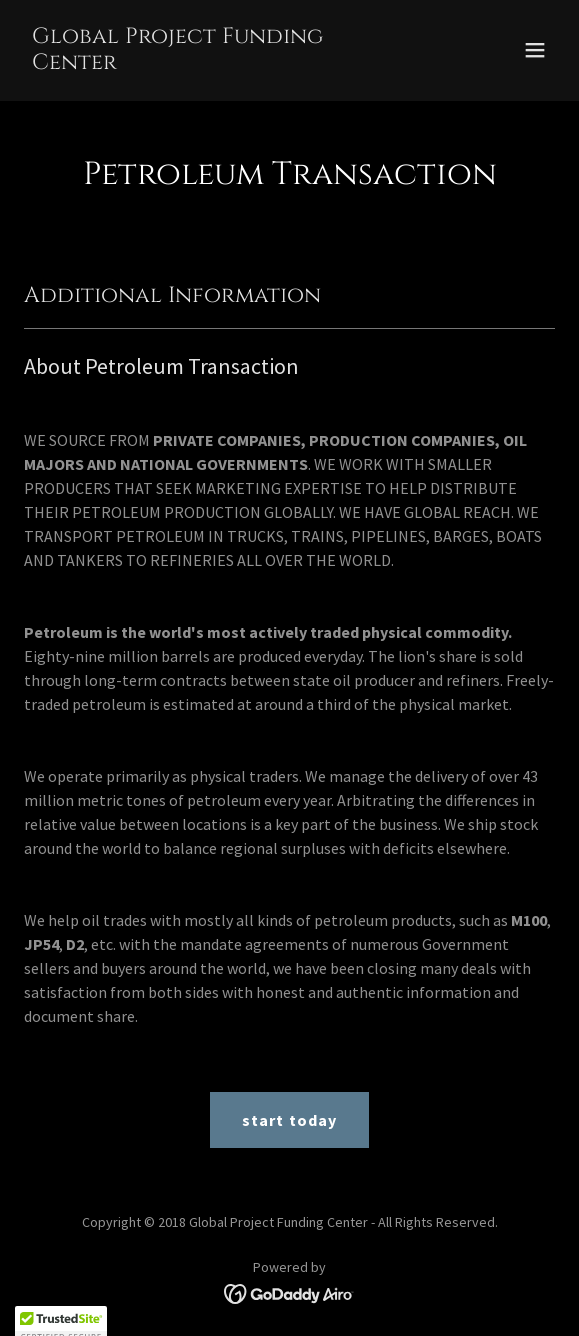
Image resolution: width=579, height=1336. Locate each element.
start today (289, 1120)
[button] (535, 50)
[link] (210, 63)
